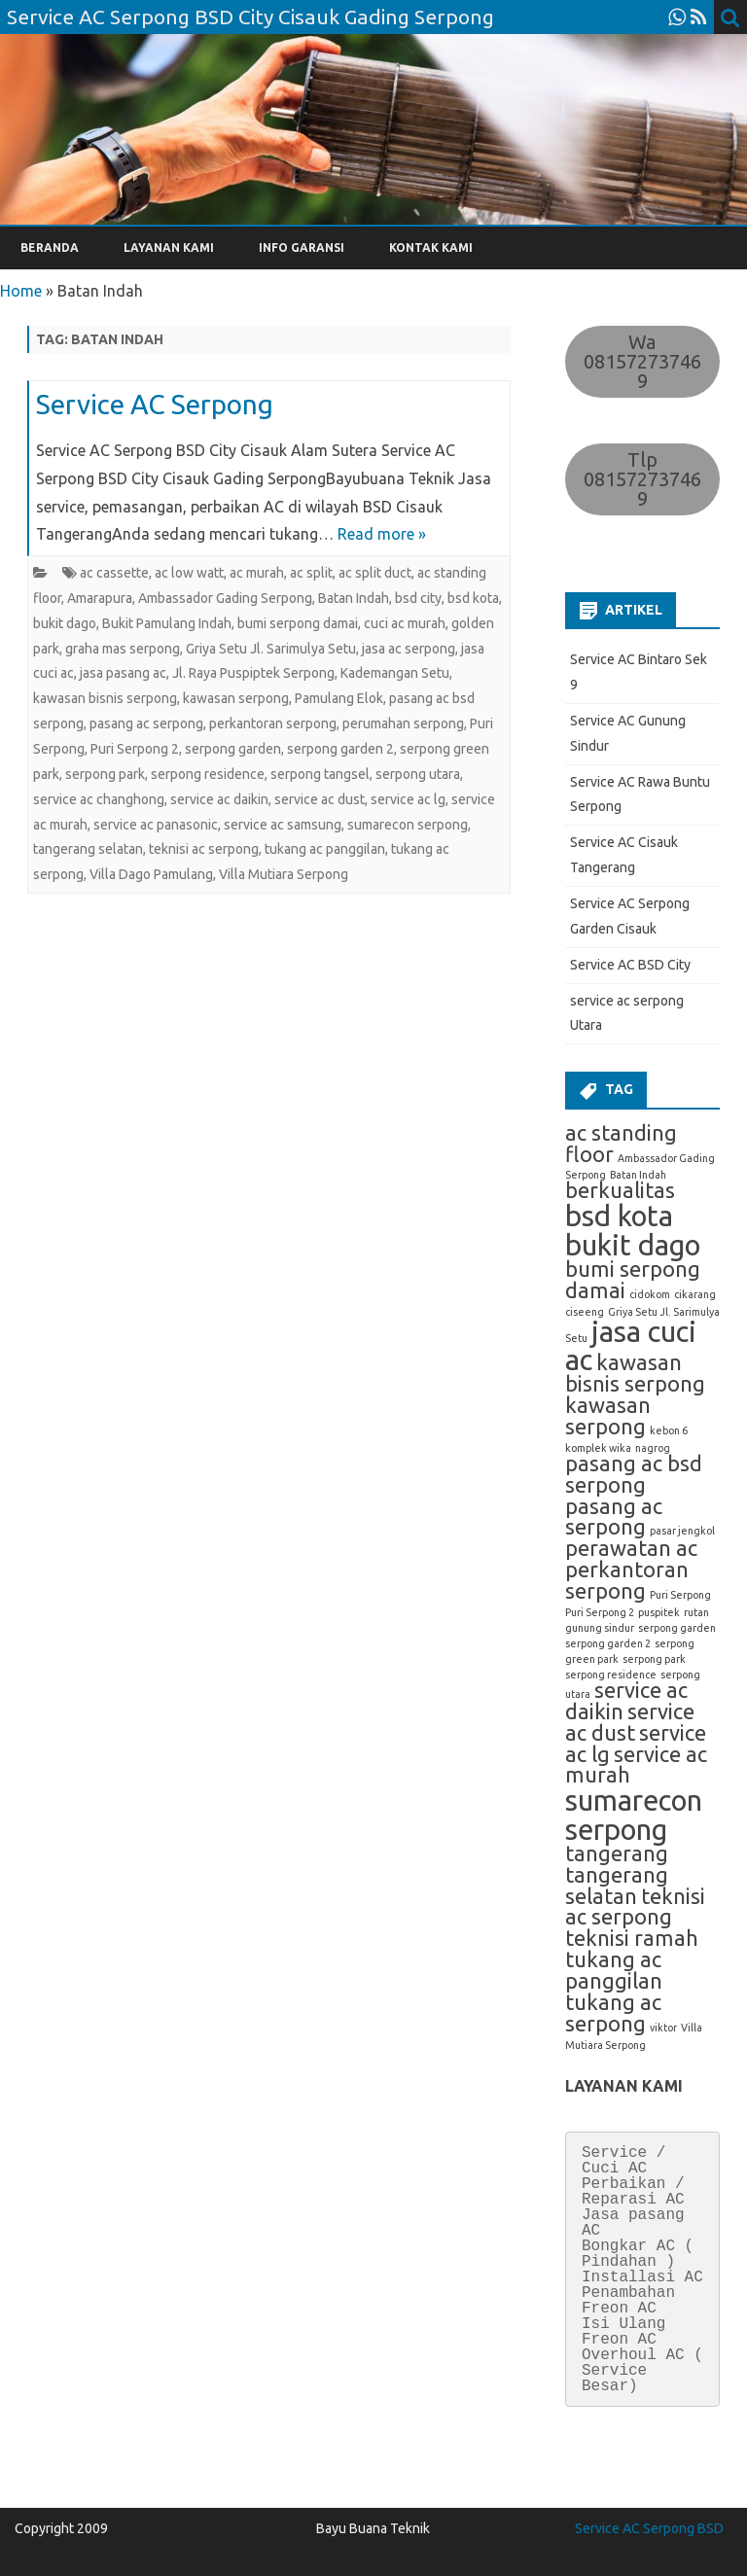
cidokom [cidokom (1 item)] (649, 1294)
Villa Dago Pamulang (151, 874)
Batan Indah (353, 598)
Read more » (382, 534)
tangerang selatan (88, 849)
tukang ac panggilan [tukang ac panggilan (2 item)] (613, 1970)
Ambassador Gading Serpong (225, 598)
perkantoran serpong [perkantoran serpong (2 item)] (627, 1580)
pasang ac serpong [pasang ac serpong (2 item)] (613, 1517)
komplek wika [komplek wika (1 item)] (598, 1448)
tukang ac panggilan (325, 849)
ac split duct (374, 573)
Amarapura (99, 598)
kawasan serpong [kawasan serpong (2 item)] (608, 1416)
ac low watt (189, 573)
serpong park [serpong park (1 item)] (654, 1659)
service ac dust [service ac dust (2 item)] (629, 1722)
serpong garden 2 (340, 749)
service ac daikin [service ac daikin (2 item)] (626, 1700)
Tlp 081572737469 (642, 479)
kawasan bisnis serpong (105, 698)
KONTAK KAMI (431, 247)
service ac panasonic (155, 824)
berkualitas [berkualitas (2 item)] (620, 1190)
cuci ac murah (404, 623)
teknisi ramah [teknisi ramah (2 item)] (631, 1938)
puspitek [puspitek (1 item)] (659, 1612)
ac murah (257, 573)
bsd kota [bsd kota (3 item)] (619, 1216)
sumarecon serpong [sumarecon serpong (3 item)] (633, 1814)
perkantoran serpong (273, 723)
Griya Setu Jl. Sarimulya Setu (271, 648)
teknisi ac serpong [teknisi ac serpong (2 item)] (635, 1907)
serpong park (105, 774)
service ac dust (319, 799)
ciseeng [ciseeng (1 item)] (584, 1312)
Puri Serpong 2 (134, 749)
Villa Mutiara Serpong (283, 874)
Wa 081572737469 (642, 361)
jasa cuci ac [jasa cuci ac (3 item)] (630, 1346)
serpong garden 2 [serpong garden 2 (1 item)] (608, 1643)
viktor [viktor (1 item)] (663, 2027)
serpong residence (208, 774)
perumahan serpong (403, 723)
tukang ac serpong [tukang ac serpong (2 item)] (613, 2013)
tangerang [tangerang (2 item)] (616, 1853)
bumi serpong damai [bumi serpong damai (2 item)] (632, 1279)
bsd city (418, 598)
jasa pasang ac (123, 673)
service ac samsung (282, 824)
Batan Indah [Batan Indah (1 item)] (638, 1175)
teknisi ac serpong (204, 849)
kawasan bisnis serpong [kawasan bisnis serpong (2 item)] (635, 1373)
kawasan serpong (236, 698)
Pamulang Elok (339, 698)
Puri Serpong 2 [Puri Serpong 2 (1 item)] (599, 1612)
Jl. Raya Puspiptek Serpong (253, 673)
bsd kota (473, 598)
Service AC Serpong (154, 404)
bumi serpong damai (297, 623)
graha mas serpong (122, 648)
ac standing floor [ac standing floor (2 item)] (621, 1143)
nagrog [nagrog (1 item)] (652, 1448)
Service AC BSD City (630, 964)
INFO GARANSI (301, 247)
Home (21, 291)
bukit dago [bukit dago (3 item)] (632, 1245)
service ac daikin (219, 799)
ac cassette (114, 573)
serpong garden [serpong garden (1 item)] (677, 1628)
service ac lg (408, 799)
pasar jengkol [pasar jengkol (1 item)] (682, 1530)
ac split (311, 573)
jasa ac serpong (408, 648)
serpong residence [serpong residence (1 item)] (611, 1674)
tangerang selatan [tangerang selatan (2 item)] (616, 1885)
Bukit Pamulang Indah (166, 623)
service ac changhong (98, 799)
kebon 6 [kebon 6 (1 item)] (669, 1430)
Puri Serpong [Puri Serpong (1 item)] (680, 1595)
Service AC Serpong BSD (649, 2528)
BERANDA (49, 247)
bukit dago (64, 623)
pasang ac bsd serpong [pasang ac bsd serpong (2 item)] (633, 1474)
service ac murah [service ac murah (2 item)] (636, 1765)
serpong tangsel (320, 774)
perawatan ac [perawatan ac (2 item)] (631, 1548)
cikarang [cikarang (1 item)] (695, 1294)
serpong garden (233, 749)
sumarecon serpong (407, 824)
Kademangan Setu (394, 673)
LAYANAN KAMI (169, 247)
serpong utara (417, 774)
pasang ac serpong (146, 723)
